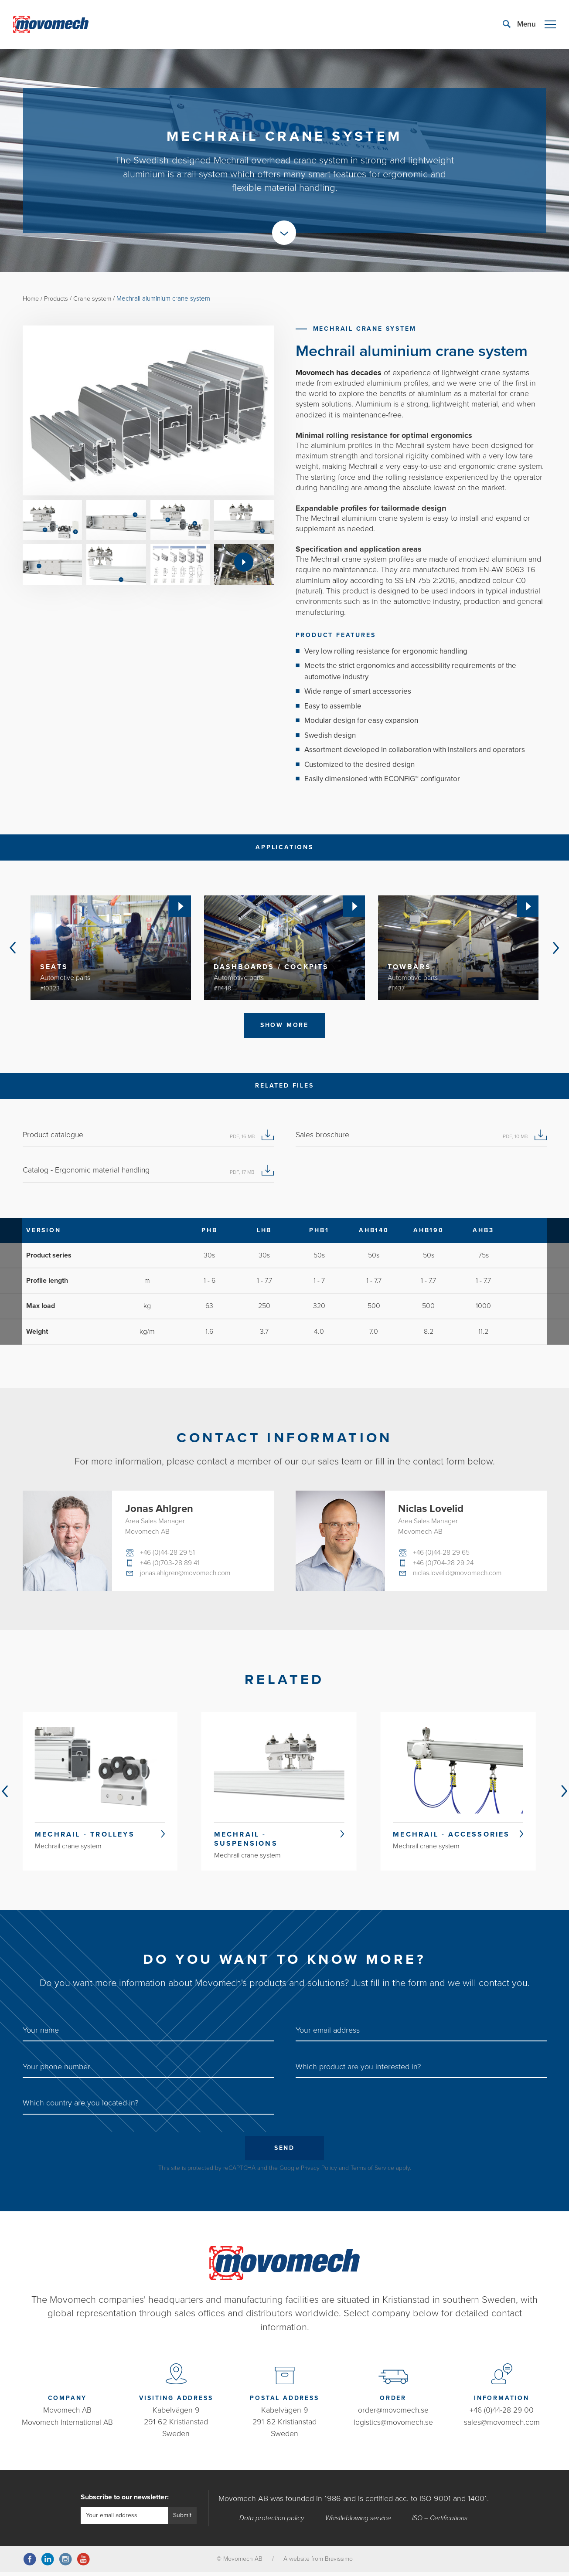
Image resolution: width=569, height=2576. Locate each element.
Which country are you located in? (80, 2106)
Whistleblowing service (358, 2522)
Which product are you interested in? (358, 2070)
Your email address (328, 2033)
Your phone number (56, 2070)
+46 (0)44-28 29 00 (502, 2414)
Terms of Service (372, 2172)
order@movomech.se (393, 2414)
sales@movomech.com (501, 2425)
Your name (41, 2033)
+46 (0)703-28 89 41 (170, 1564)
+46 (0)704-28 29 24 (444, 1564)
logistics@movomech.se (393, 2425)
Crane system (96, 298)
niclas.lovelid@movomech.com (459, 1575)
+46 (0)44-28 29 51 (168, 1554)
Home (32, 298)
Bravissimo (339, 2562)
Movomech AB (67, 2414)
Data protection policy (270, 2522)
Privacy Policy (319, 2172)
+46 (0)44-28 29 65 (442, 1554)
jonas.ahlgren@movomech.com (187, 1575)
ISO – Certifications (440, 2522)
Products (58, 298)
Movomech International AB (67, 2425)
